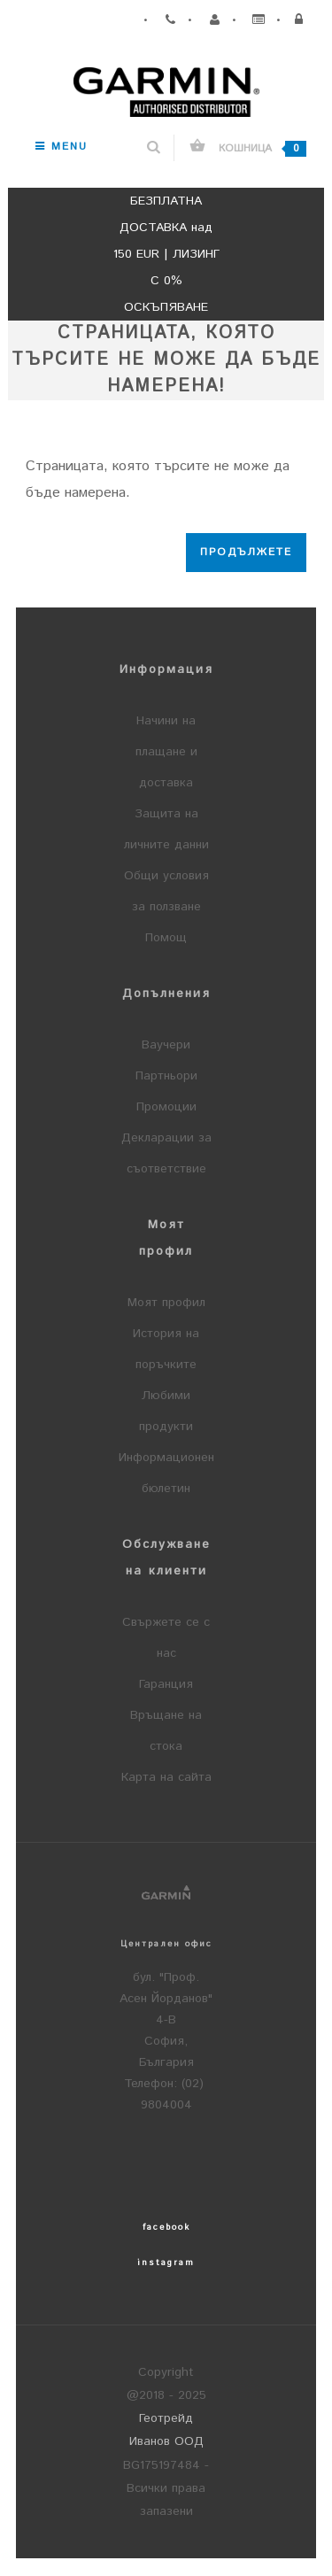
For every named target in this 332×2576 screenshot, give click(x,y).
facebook (166, 2227)
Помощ (166, 938)
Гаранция (166, 1684)
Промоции (166, 1107)
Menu (61, 146)
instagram (166, 2262)
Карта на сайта (166, 1777)
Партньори (166, 1076)
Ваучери (166, 1045)
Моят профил (166, 1302)
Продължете (246, 552)
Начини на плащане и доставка (166, 752)
